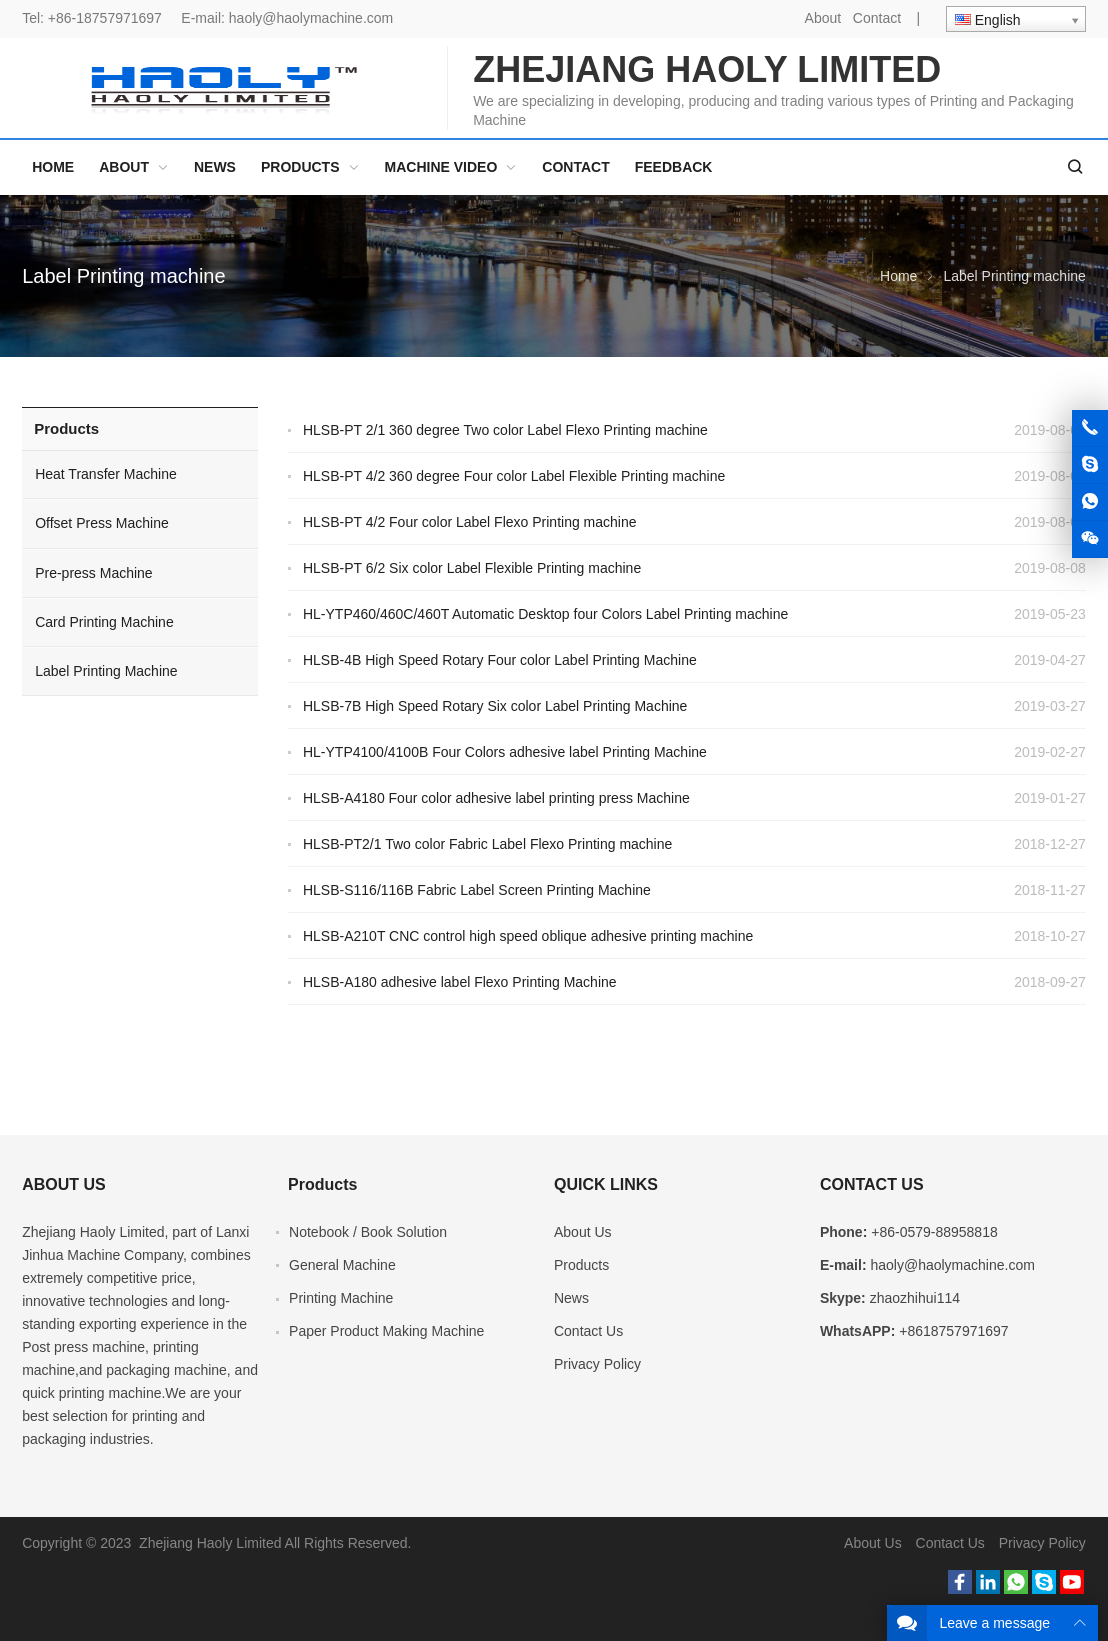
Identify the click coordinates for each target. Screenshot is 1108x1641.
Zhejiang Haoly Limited (93, 1232)
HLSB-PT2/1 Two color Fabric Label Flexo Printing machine (487, 844)
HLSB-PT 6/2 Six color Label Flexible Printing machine (472, 568)
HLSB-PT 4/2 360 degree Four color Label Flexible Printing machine (514, 476)
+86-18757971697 (105, 18)
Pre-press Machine (94, 573)
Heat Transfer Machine (106, 474)
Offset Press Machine (102, 523)
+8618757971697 (953, 1331)
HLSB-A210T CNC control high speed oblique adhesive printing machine (528, 936)
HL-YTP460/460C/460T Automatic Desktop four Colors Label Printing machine (545, 614)
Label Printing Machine (106, 671)
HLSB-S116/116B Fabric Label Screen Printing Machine (477, 890)
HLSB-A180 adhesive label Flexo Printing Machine (460, 982)
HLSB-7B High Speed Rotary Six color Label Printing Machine (495, 706)
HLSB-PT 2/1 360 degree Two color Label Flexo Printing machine (505, 430)
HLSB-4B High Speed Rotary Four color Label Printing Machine (500, 660)
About (823, 18)
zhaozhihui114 (915, 1298)
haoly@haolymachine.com (311, 18)
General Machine (342, 1265)
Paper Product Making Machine (386, 1331)
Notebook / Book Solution (368, 1232)
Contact (877, 18)
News (571, 1298)
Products (66, 428)
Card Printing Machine (104, 622)
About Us (583, 1232)
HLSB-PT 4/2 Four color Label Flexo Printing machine (470, 522)
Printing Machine (341, 1298)
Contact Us (588, 1331)
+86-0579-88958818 (934, 1232)
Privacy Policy (597, 1364)
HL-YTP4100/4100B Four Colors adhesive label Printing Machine (505, 752)
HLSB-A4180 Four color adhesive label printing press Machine (496, 798)
